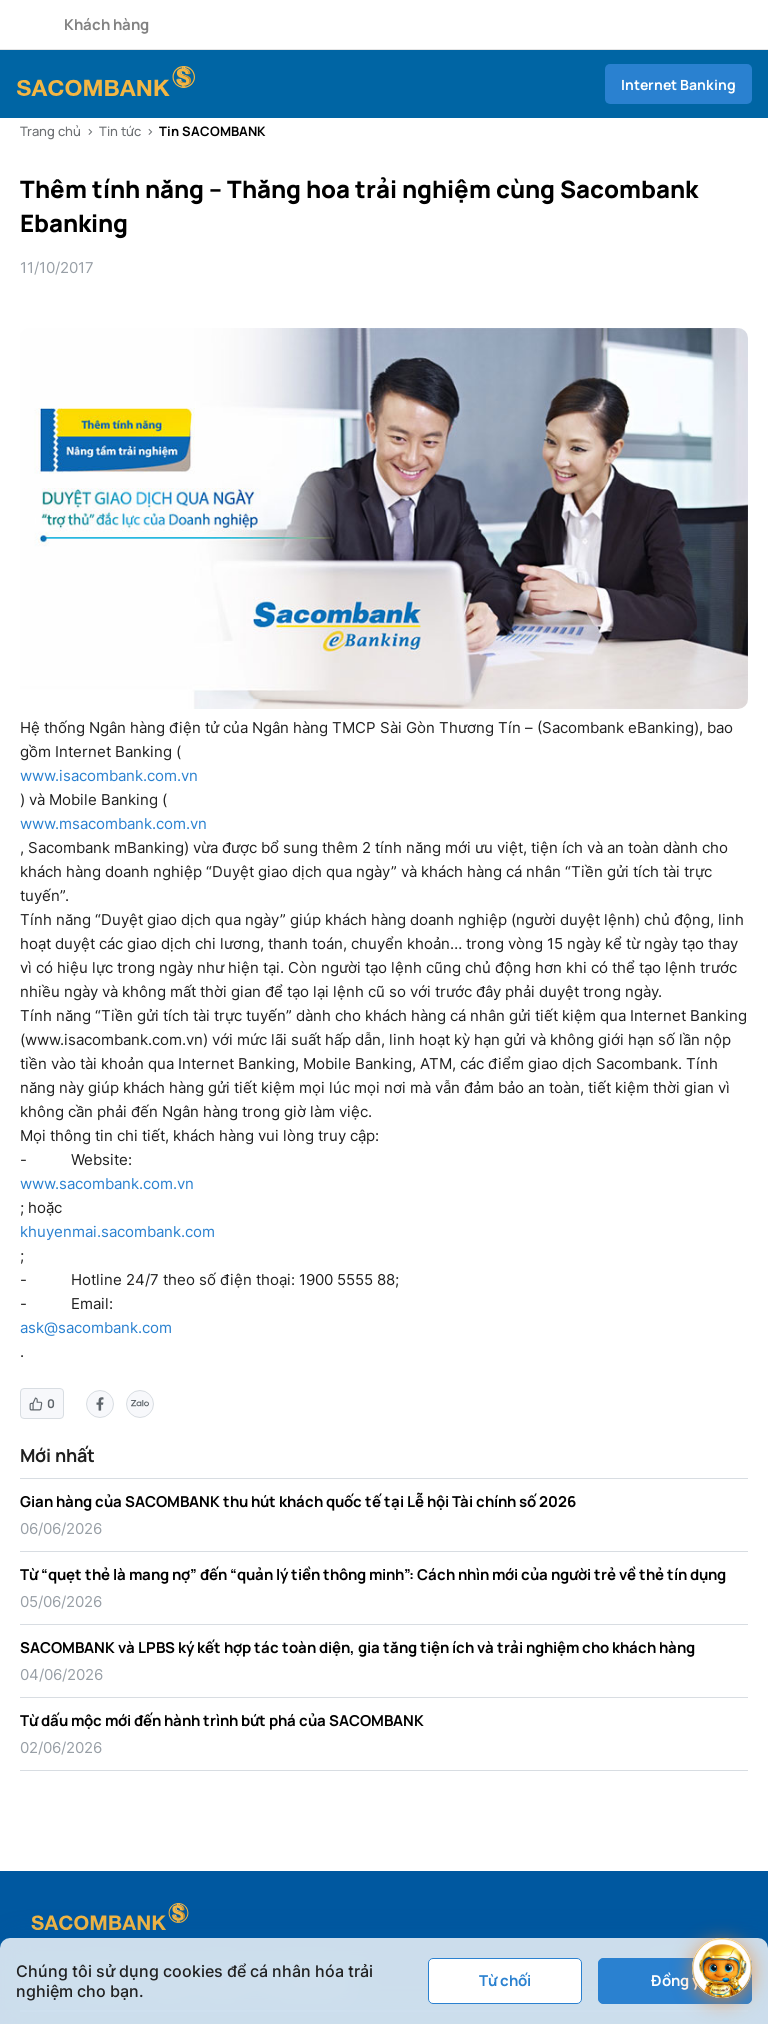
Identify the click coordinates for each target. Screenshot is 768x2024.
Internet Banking (678, 84)
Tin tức (120, 131)
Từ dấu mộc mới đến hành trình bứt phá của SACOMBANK (222, 1720)
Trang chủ (50, 131)
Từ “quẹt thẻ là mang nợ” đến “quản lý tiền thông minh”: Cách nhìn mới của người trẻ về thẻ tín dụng (373, 1574)
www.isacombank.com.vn (109, 775)
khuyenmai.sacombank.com (117, 1231)
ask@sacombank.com (96, 1327)
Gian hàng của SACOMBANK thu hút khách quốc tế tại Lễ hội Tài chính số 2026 (298, 1501)
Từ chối (505, 1980)
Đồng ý (675, 1980)
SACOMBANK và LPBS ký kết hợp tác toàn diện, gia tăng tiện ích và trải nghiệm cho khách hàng (357, 1647)
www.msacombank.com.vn (113, 823)
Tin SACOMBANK (212, 131)
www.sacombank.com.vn (107, 1183)
